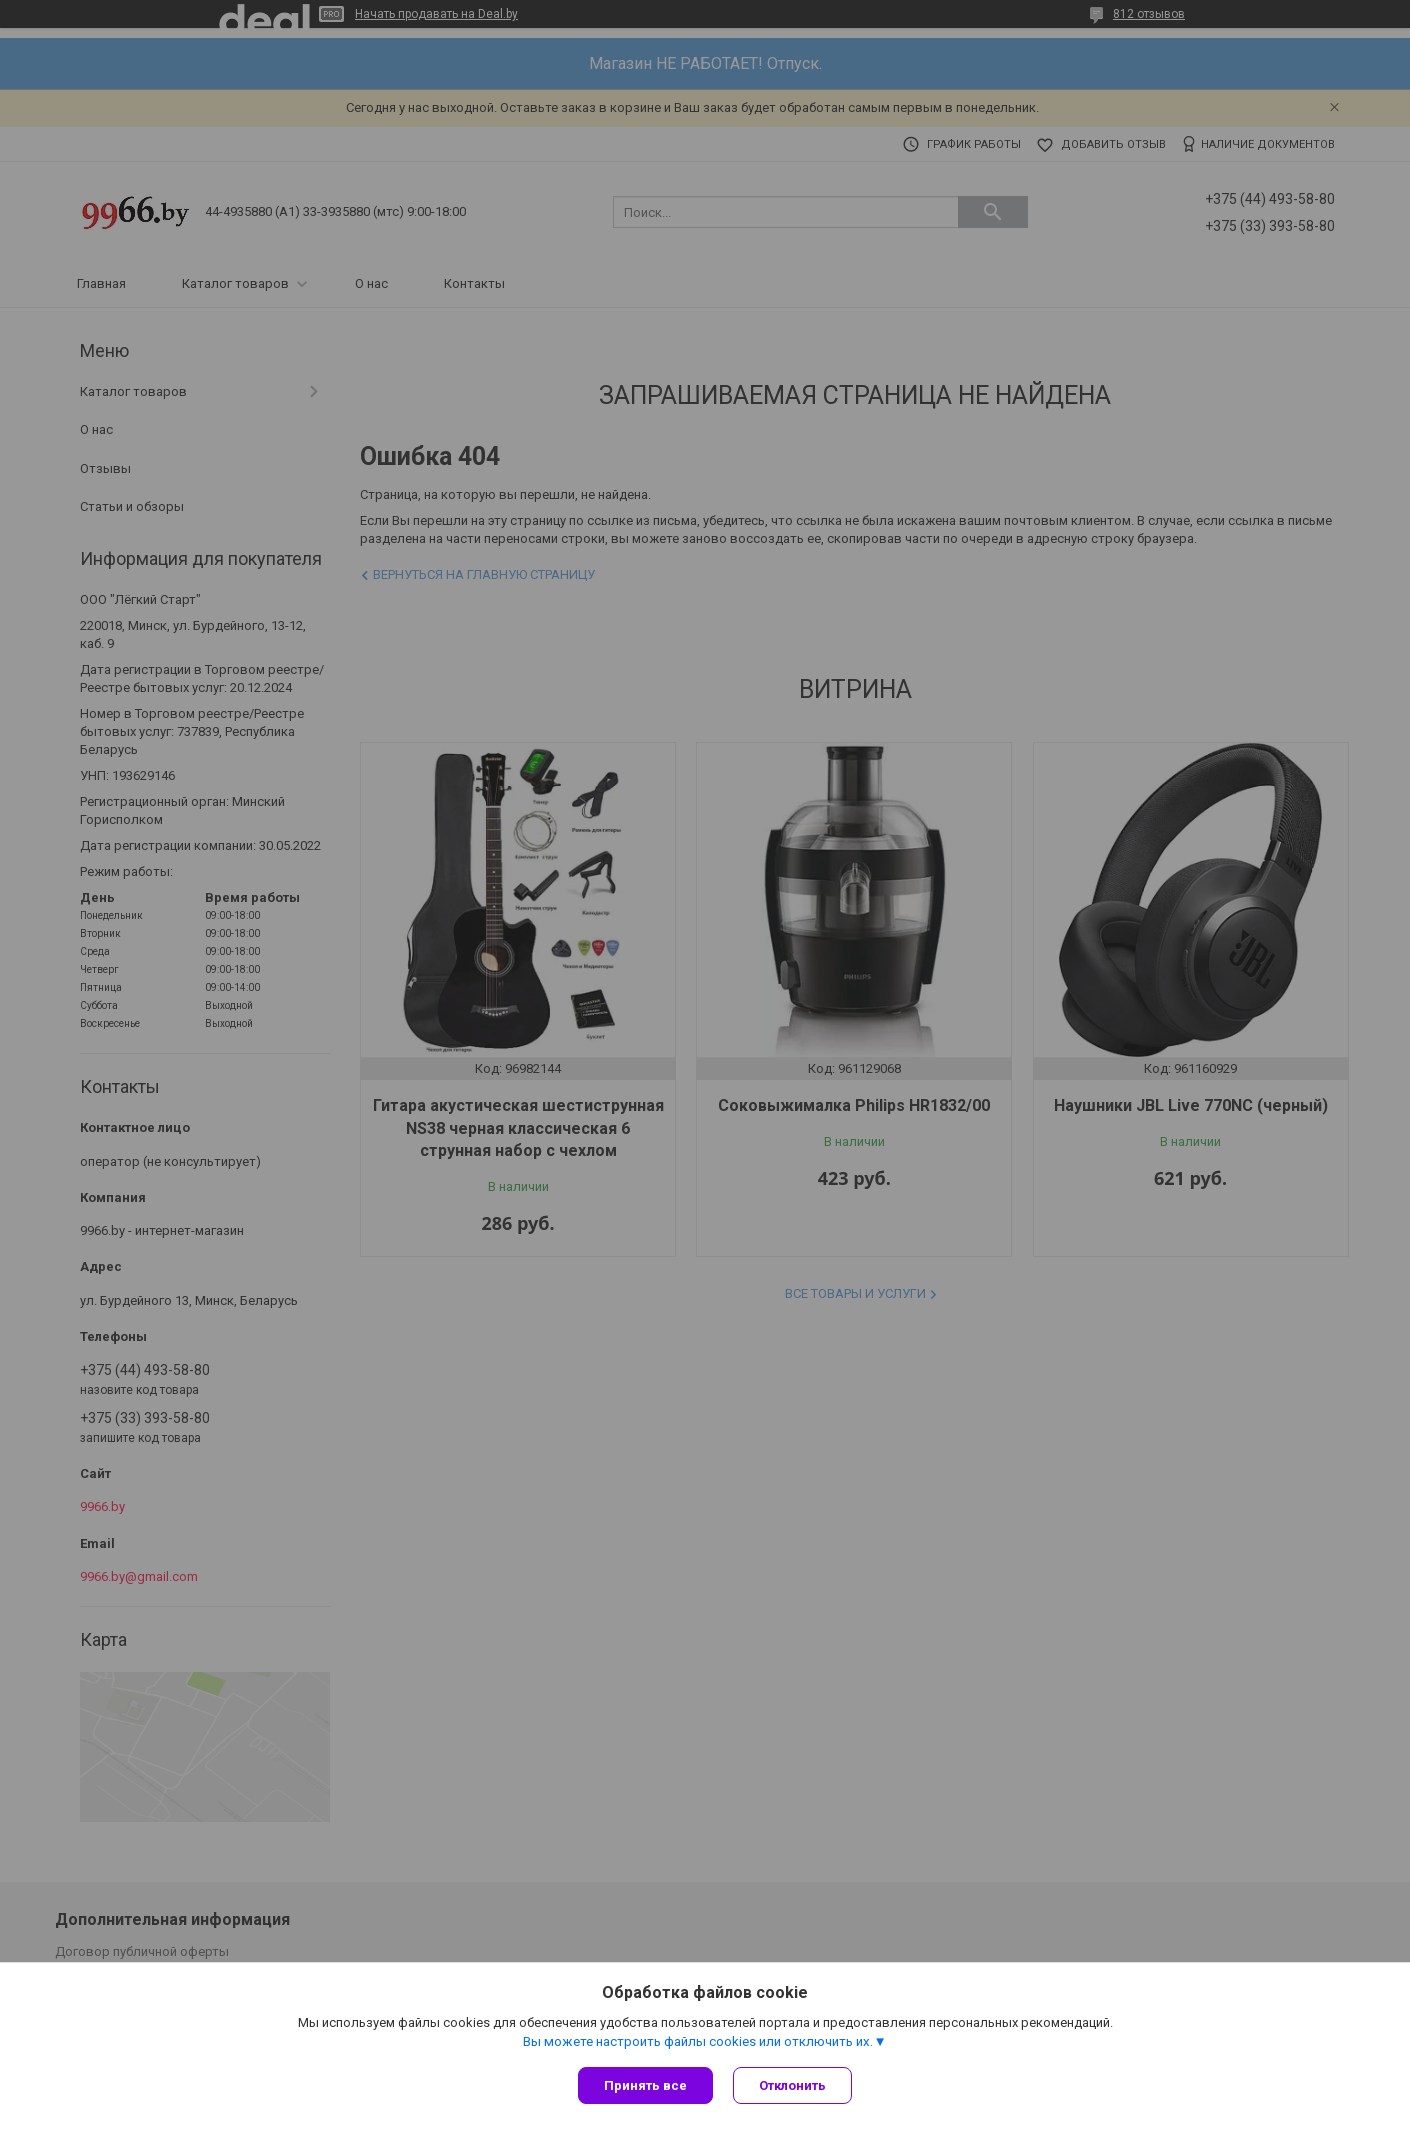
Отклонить (792, 2085)
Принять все (645, 2085)
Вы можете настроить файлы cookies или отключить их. (698, 2041)
